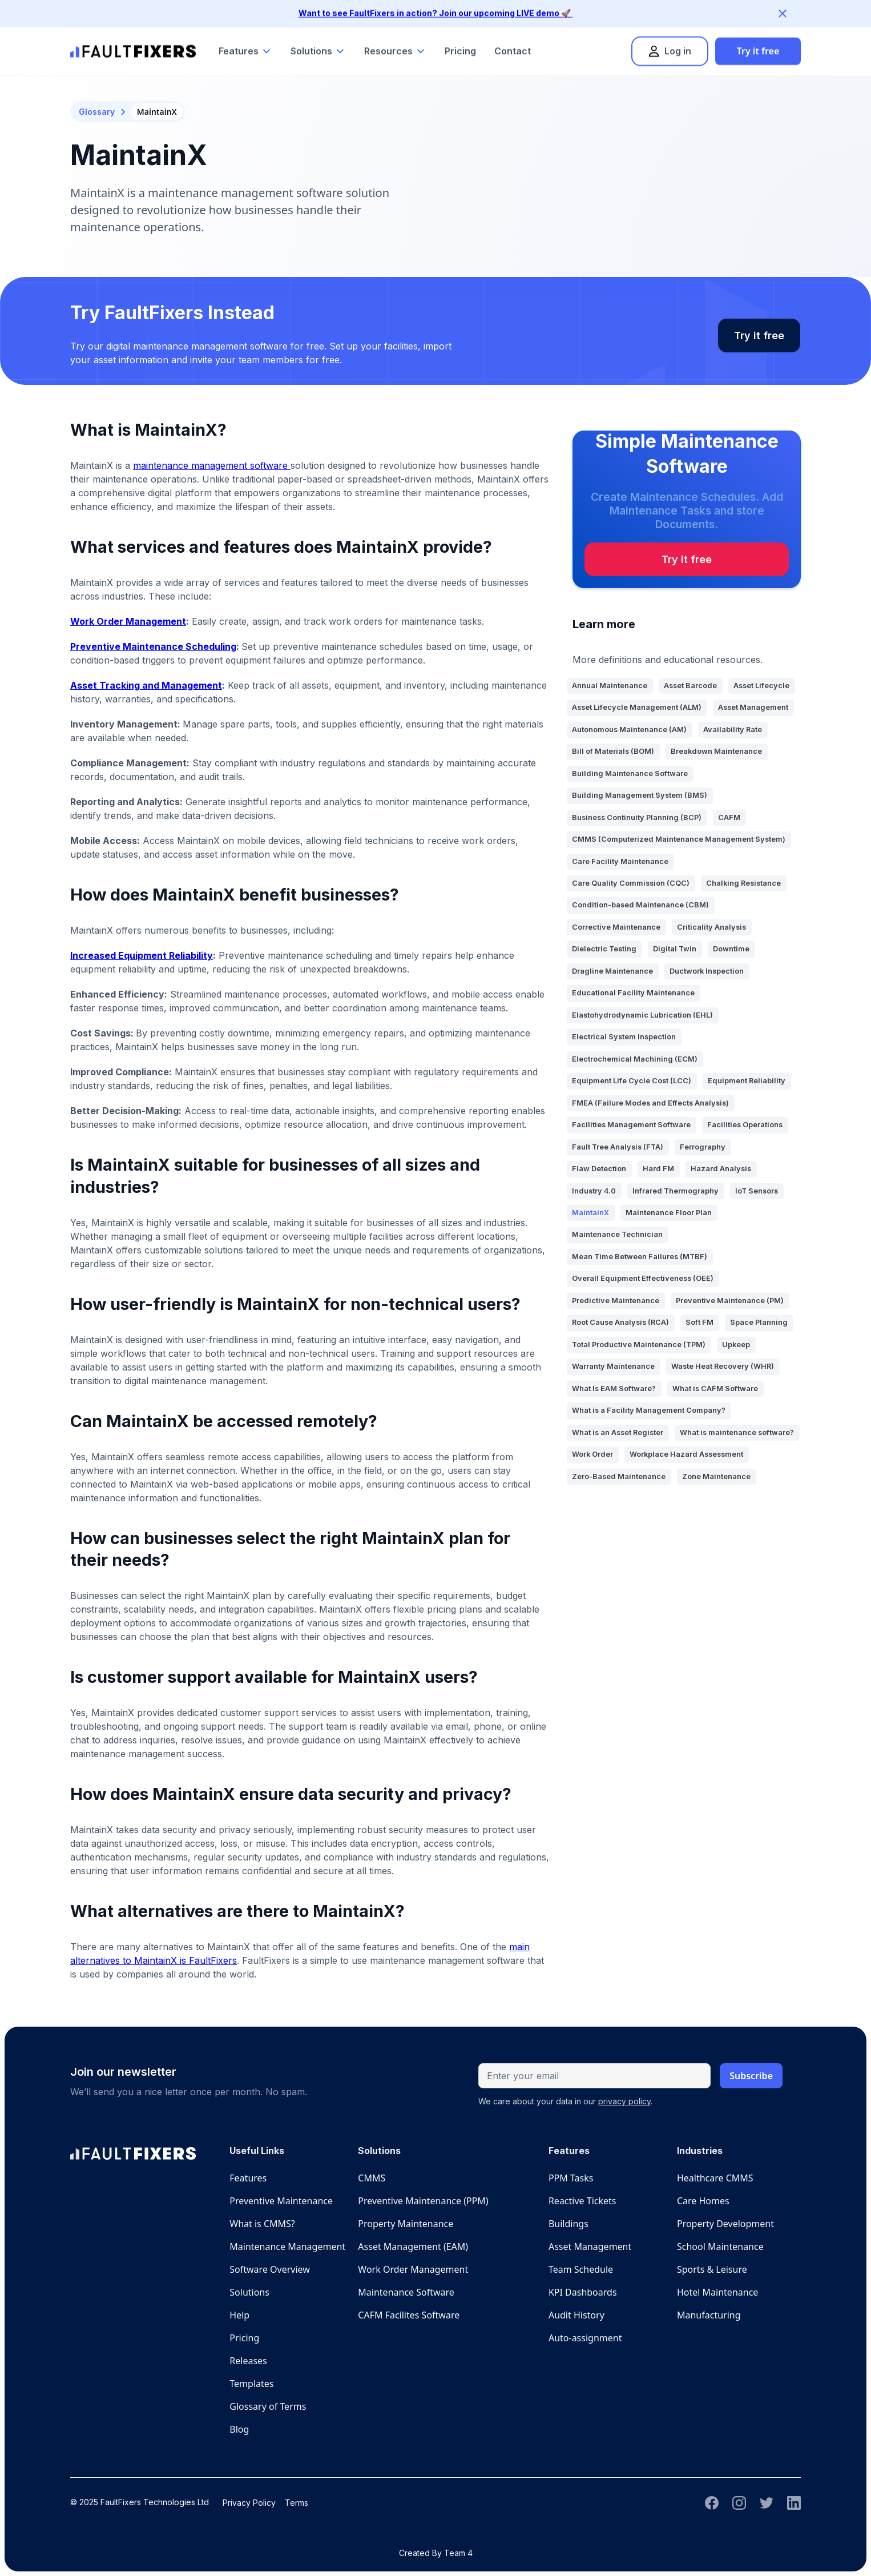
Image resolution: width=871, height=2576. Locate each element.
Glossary (97, 111)
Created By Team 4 (436, 2553)
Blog (239, 2429)
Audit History (576, 2315)
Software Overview (269, 2269)
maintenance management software (212, 465)
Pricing (460, 40)
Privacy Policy (249, 2502)
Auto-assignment (585, 2338)
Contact (512, 40)
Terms (296, 2502)
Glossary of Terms (267, 2406)
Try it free (758, 40)
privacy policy (624, 2101)
